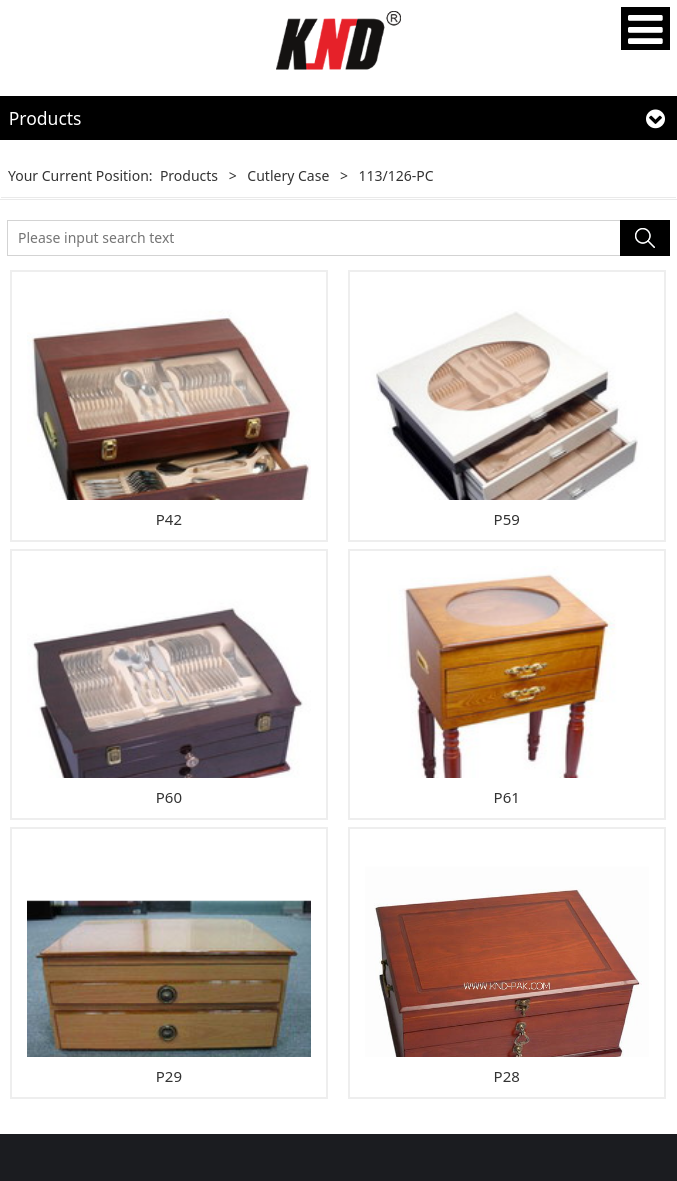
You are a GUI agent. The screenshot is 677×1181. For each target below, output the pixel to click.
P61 (507, 797)
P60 (169, 797)
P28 (507, 1076)
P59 (507, 519)
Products (189, 175)
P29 (169, 1076)
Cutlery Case (288, 175)
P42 (169, 519)
